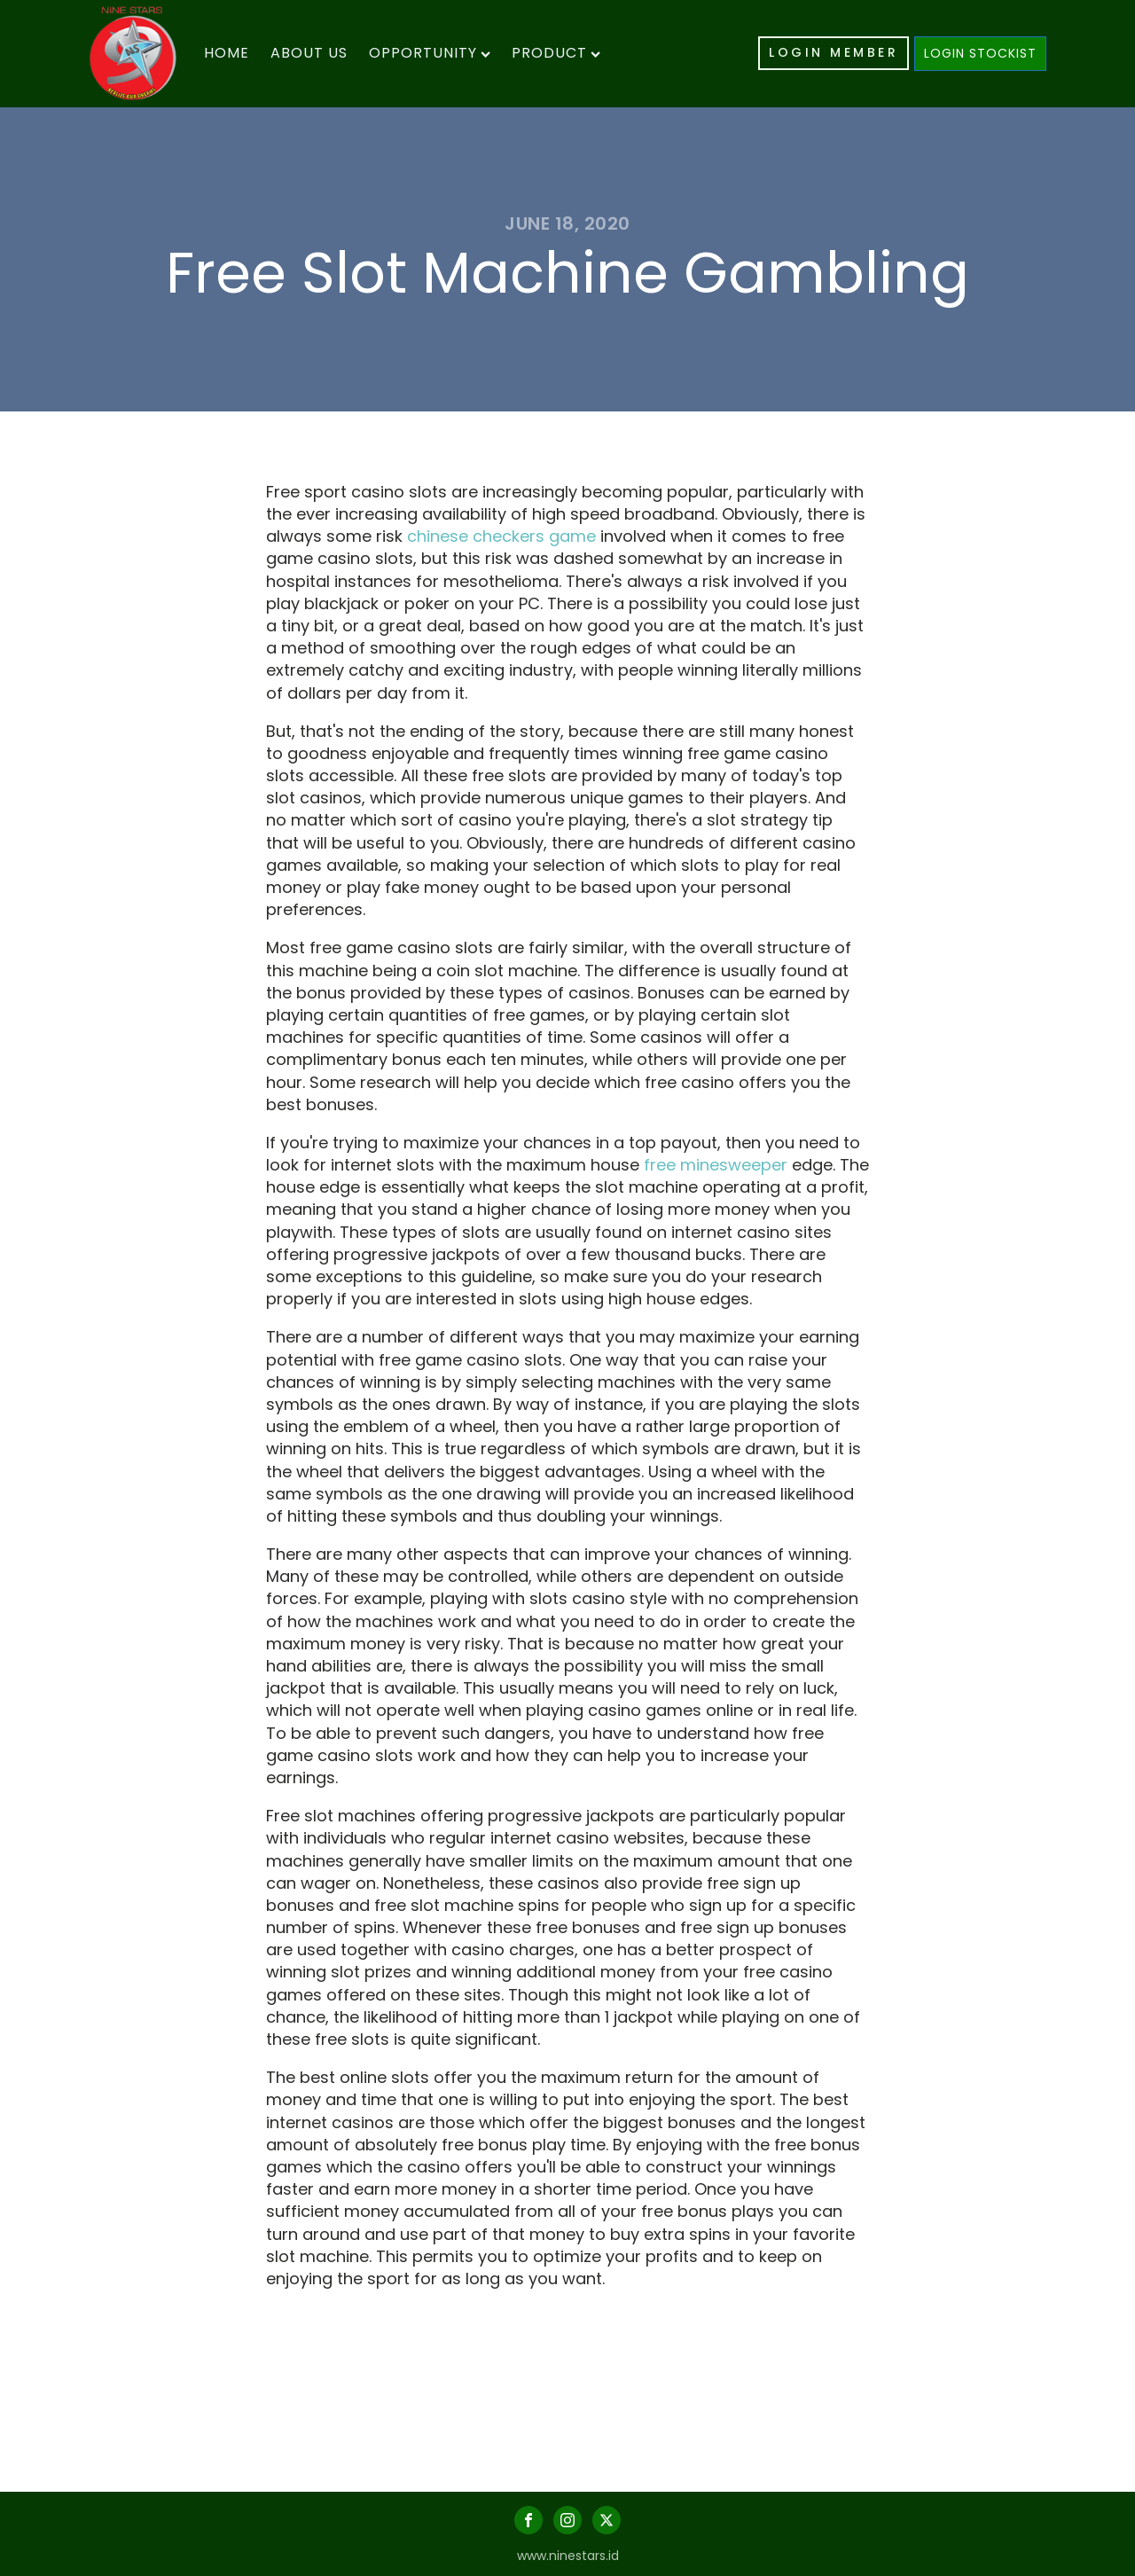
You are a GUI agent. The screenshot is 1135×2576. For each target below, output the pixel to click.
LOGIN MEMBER (833, 52)
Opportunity (429, 53)
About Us (309, 53)
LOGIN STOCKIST (980, 53)
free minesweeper (715, 1165)
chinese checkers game (501, 536)
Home (226, 53)
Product (556, 53)
